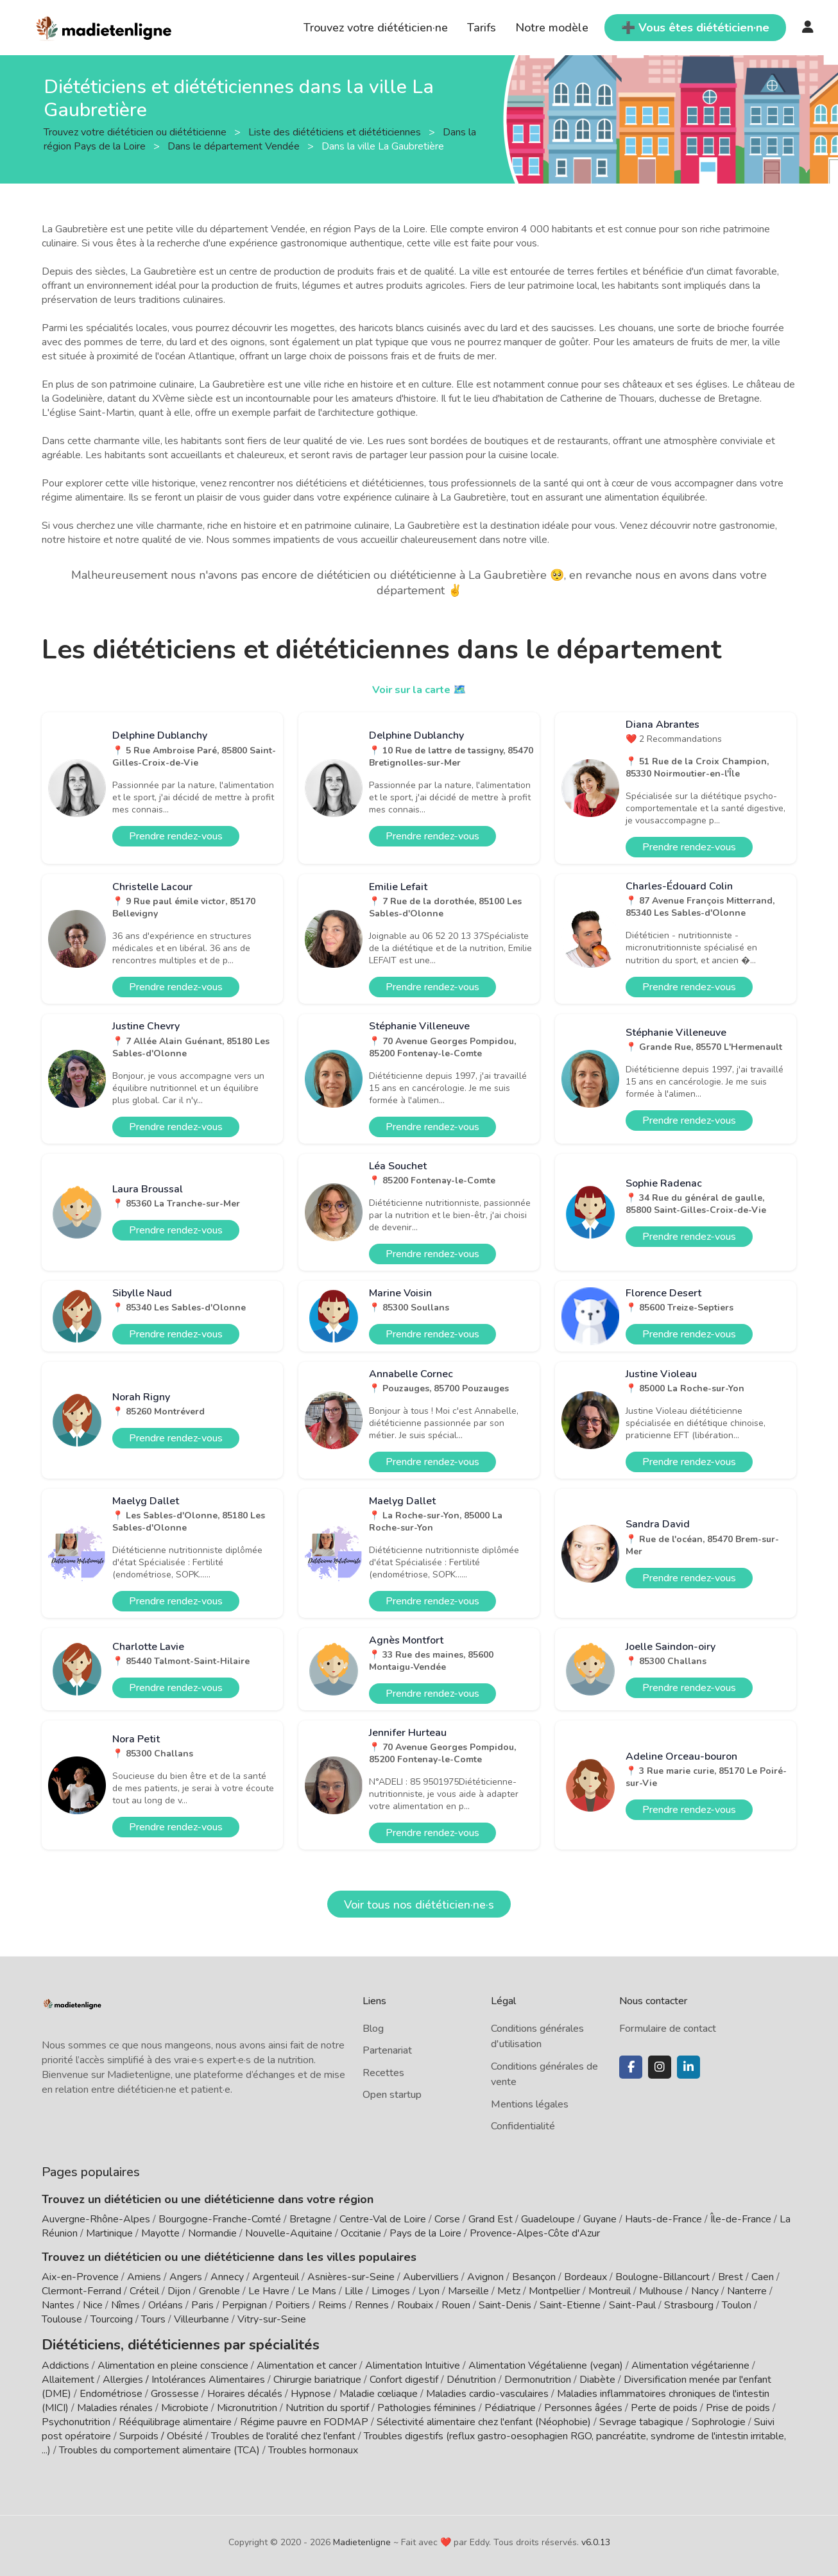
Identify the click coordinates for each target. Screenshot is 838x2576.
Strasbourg (689, 2305)
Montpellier (554, 2291)
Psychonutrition (76, 2419)
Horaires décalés (244, 2390)
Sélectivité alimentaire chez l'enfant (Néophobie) (484, 2419)
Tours (153, 2319)
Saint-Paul (632, 2305)
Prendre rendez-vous (176, 836)
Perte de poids (664, 2405)
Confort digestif (404, 2376)
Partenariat (387, 2050)
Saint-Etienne (570, 2305)
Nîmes (125, 2305)
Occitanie (361, 2233)
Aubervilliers (431, 2277)
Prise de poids (738, 2405)
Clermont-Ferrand (81, 2291)
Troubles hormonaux (313, 2447)
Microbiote (186, 2405)
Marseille (468, 2291)
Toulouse (62, 2319)
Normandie (212, 2233)
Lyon (429, 2291)
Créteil (144, 2291)
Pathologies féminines (426, 2405)
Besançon (534, 2277)
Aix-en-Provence (80, 2277)
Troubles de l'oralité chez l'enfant (283, 2433)
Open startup (392, 2095)
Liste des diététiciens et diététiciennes (335, 132)
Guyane (600, 2219)
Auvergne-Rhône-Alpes (96, 2219)
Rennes (372, 2305)
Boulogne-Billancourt (662, 2277)
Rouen (455, 2305)
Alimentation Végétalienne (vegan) (545, 2362)
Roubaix (415, 2305)
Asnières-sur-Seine (351, 2277)
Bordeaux (585, 2277)
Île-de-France (740, 2219)
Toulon (736, 2305)
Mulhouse (661, 2291)
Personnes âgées (583, 2405)
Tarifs (481, 27)
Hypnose (311, 2390)
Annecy (227, 2277)
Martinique (109, 2233)
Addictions (65, 2362)
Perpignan (244, 2305)
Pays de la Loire (425, 2233)
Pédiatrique (510, 2405)
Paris (202, 2305)
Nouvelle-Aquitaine (288, 2233)
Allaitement (68, 2376)
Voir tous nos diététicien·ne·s (419, 1904)
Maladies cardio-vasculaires (487, 2390)
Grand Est (490, 2219)
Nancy (705, 2291)
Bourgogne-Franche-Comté (219, 2219)
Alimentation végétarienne (690, 2362)
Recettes (383, 2073)
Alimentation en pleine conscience (173, 2362)
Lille (354, 2291)
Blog (373, 2029)
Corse (447, 2219)
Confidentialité (523, 2126)
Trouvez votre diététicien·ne (376, 27)
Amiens (144, 2277)
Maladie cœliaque (378, 2390)
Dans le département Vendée (234, 146)
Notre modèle (551, 27)
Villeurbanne (201, 2319)
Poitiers (292, 2305)
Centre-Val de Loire (382, 2219)
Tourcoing (111, 2319)
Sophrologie (719, 2419)
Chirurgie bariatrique (317, 2376)
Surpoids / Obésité (161, 2433)
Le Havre (268, 2291)
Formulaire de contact (667, 2029)
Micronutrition (247, 2405)
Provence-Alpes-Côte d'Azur (535, 2233)
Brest (730, 2277)
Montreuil (609, 2291)
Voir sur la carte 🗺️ (419, 689)
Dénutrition (471, 2376)
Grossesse (175, 2390)
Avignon (485, 2277)
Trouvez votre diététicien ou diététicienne (136, 132)
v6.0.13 (595, 2539)
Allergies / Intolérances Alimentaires (184, 2376)
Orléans (165, 2305)
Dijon (179, 2291)
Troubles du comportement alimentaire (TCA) (159, 2447)
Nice (93, 2305)
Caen (762, 2277)
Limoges (391, 2291)
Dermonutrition (539, 2376)
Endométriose (111, 2390)
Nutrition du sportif (327, 2405)
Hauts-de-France (663, 2219)
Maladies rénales (115, 2405)
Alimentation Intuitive (412, 2362)
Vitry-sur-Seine (271, 2319)
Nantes (58, 2305)
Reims (332, 2305)
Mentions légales (530, 2104)
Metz (508, 2291)
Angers (185, 2277)
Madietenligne (362, 2539)
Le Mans (317, 2291)
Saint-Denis (505, 2305)
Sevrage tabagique (641, 2419)
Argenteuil (275, 2277)
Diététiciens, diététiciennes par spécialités (156, 2343)
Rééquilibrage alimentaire (175, 2419)
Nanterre (747, 2291)
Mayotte (160, 2233)
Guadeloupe (548, 2219)
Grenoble (219, 2291)
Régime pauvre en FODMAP (304, 2419)
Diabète (597, 2376)
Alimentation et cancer (307, 2362)
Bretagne (310, 2219)
